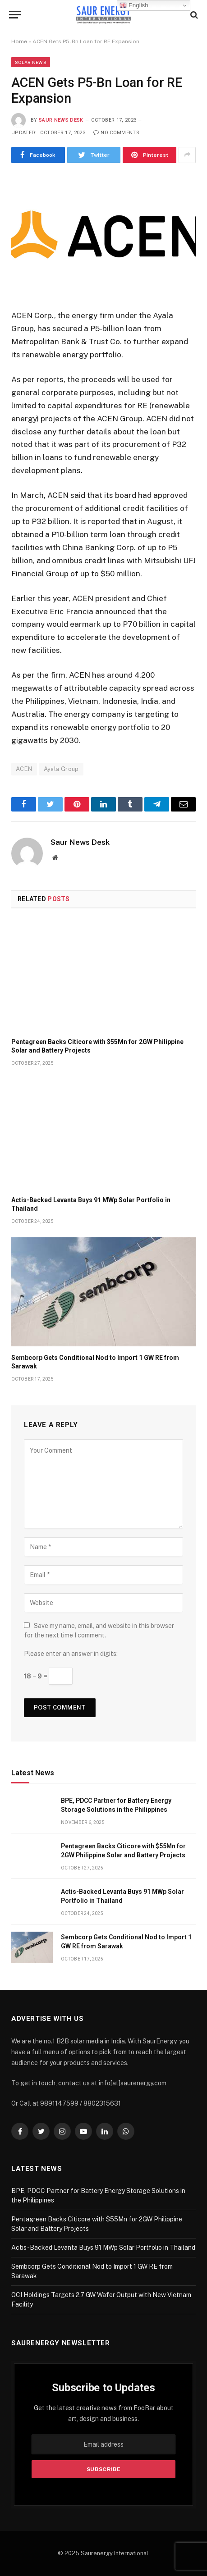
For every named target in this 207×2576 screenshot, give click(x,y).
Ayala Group (61, 769)
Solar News (30, 62)
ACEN (24, 769)
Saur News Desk (61, 120)
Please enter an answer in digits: (71, 1653)
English (134, 5)
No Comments (116, 133)
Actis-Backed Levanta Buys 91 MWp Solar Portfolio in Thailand (103, 2247)
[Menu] (15, 15)
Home (19, 41)
